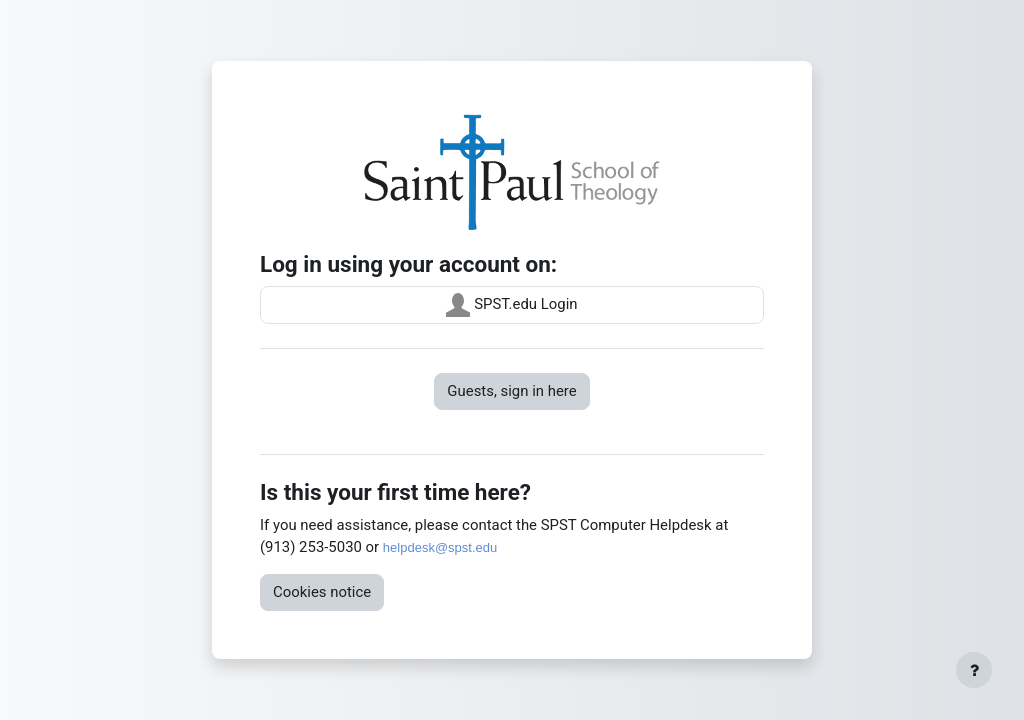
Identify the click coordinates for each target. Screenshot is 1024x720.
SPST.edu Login (511, 305)
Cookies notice (322, 592)
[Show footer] (974, 670)
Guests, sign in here (511, 391)
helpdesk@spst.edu (440, 547)
